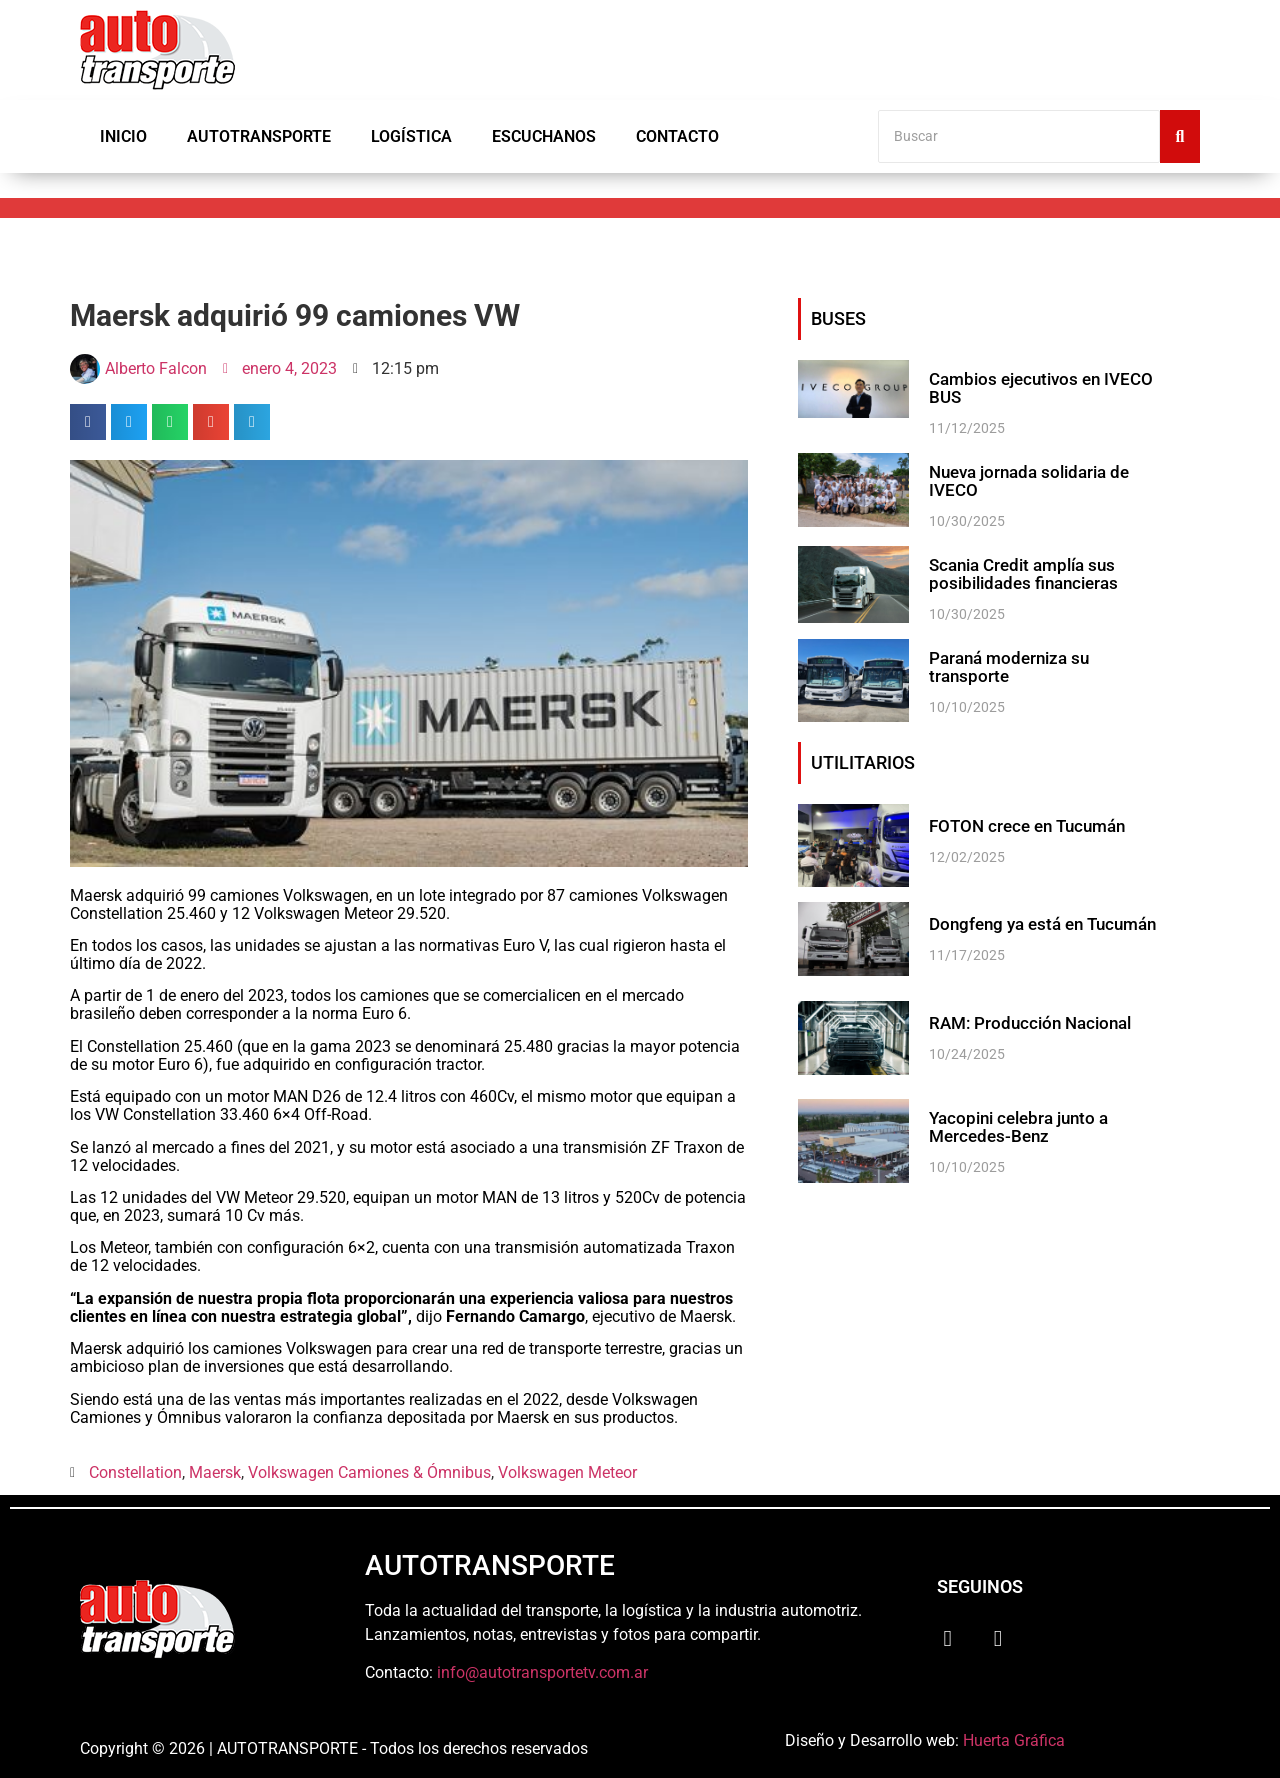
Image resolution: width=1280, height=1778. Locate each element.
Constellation (135, 1472)
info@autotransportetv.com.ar (542, 1672)
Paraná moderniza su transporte (1045, 662)
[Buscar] (1019, 136)
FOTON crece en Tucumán (1023, 827)
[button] (88, 422)
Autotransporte (259, 136)
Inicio (123, 136)
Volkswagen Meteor (567, 1472)
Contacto (677, 136)
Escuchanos (544, 136)
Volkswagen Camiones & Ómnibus (369, 1472)
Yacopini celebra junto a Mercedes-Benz (1015, 1127)
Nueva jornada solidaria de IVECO (1025, 481)
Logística (411, 136)
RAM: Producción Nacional (1024, 1024)
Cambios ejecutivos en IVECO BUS (1034, 388)
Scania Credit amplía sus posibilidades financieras (1018, 574)
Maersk (215, 1472)
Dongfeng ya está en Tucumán (1038, 925)
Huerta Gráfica (1014, 1740)
